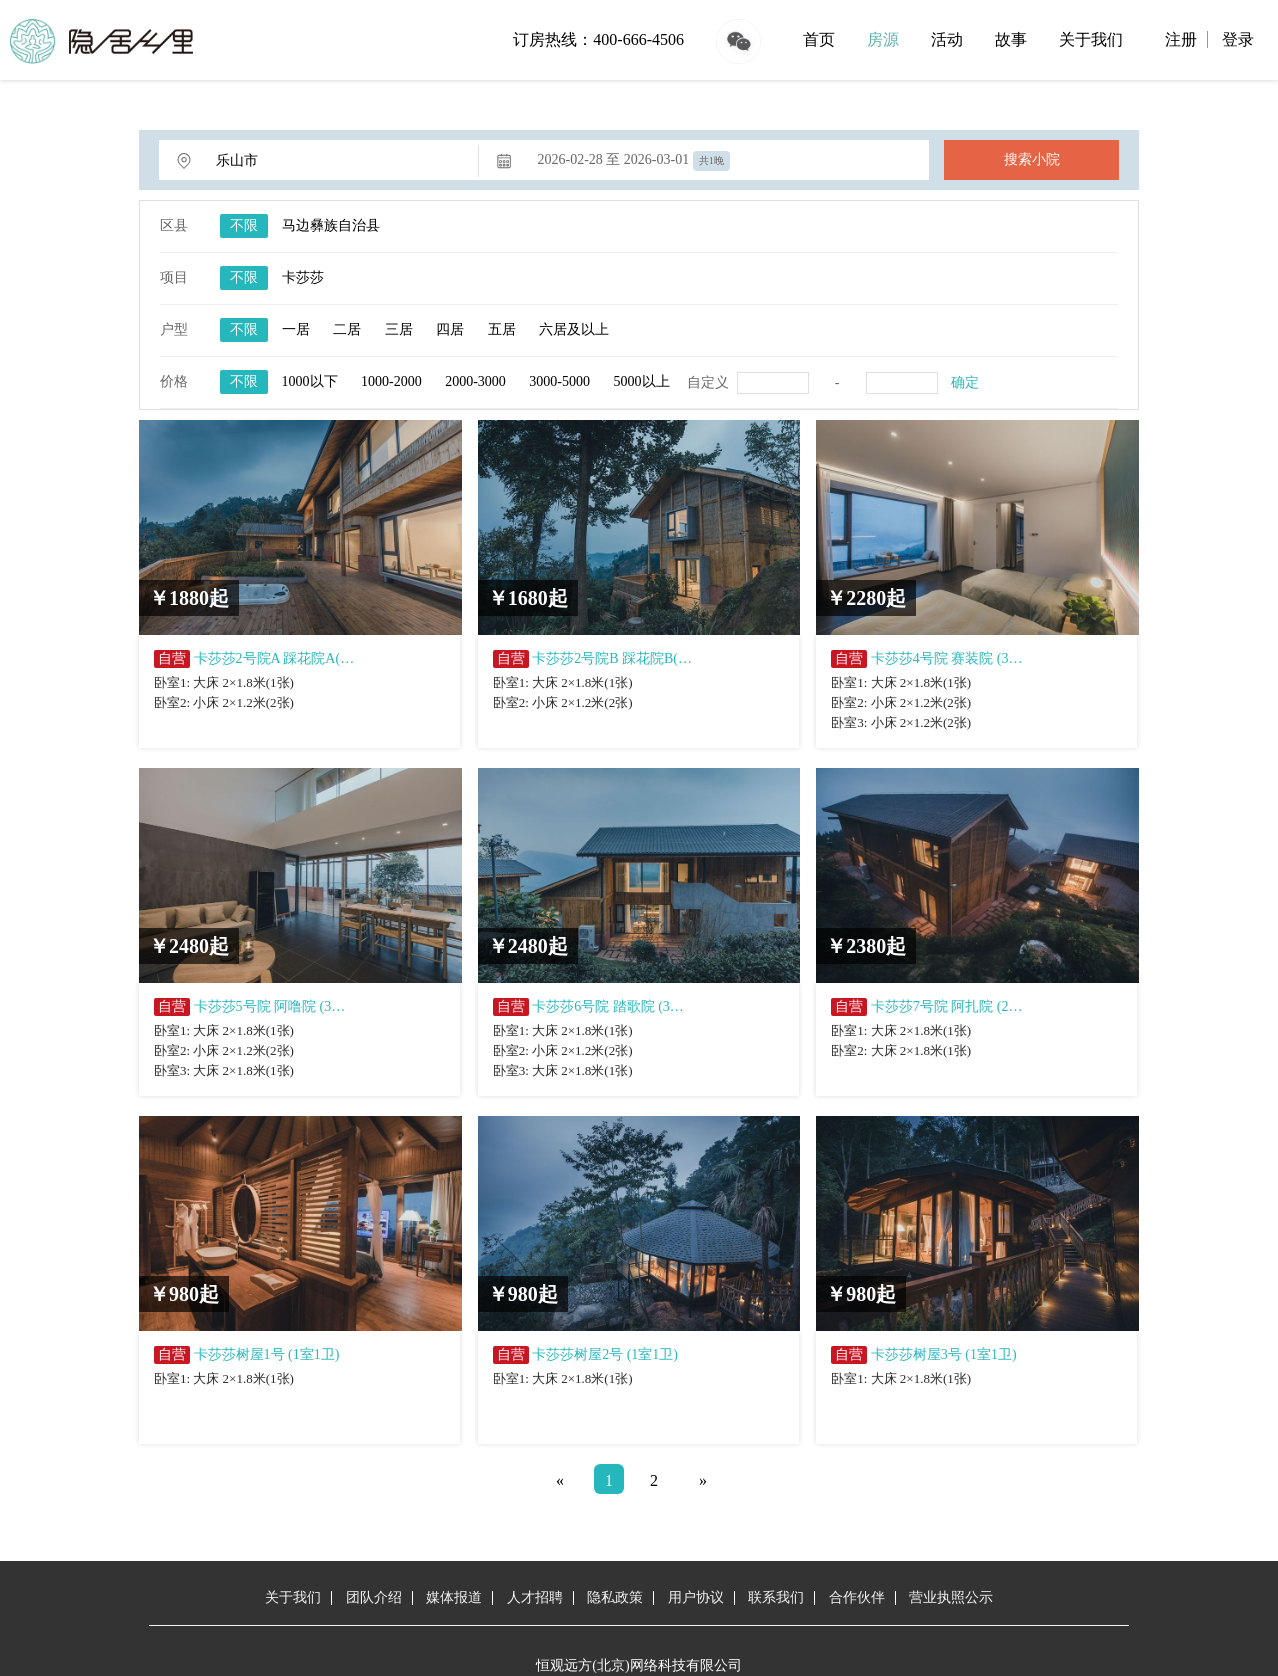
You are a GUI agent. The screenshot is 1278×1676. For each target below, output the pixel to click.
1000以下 (310, 381)
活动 (947, 39)
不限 (244, 225)
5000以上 (642, 381)
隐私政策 (615, 1597)
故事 (1011, 39)
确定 (965, 382)
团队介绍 (374, 1597)
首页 (819, 39)
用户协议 (696, 1597)
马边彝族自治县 (331, 225)
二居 (347, 329)
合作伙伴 (857, 1597)
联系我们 (776, 1597)
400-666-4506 (638, 39)
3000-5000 (559, 381)
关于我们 (1091, 39)
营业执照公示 (951, 1597)
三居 (399, 329)
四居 (450, 329)
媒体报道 (454, 1597)
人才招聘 (535, 1597)
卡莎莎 (303, 277)
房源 (883, 39)
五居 (502, 329)
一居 (296, 329)
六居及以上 (574, 329)
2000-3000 (475, 381)
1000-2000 (391, 381)
